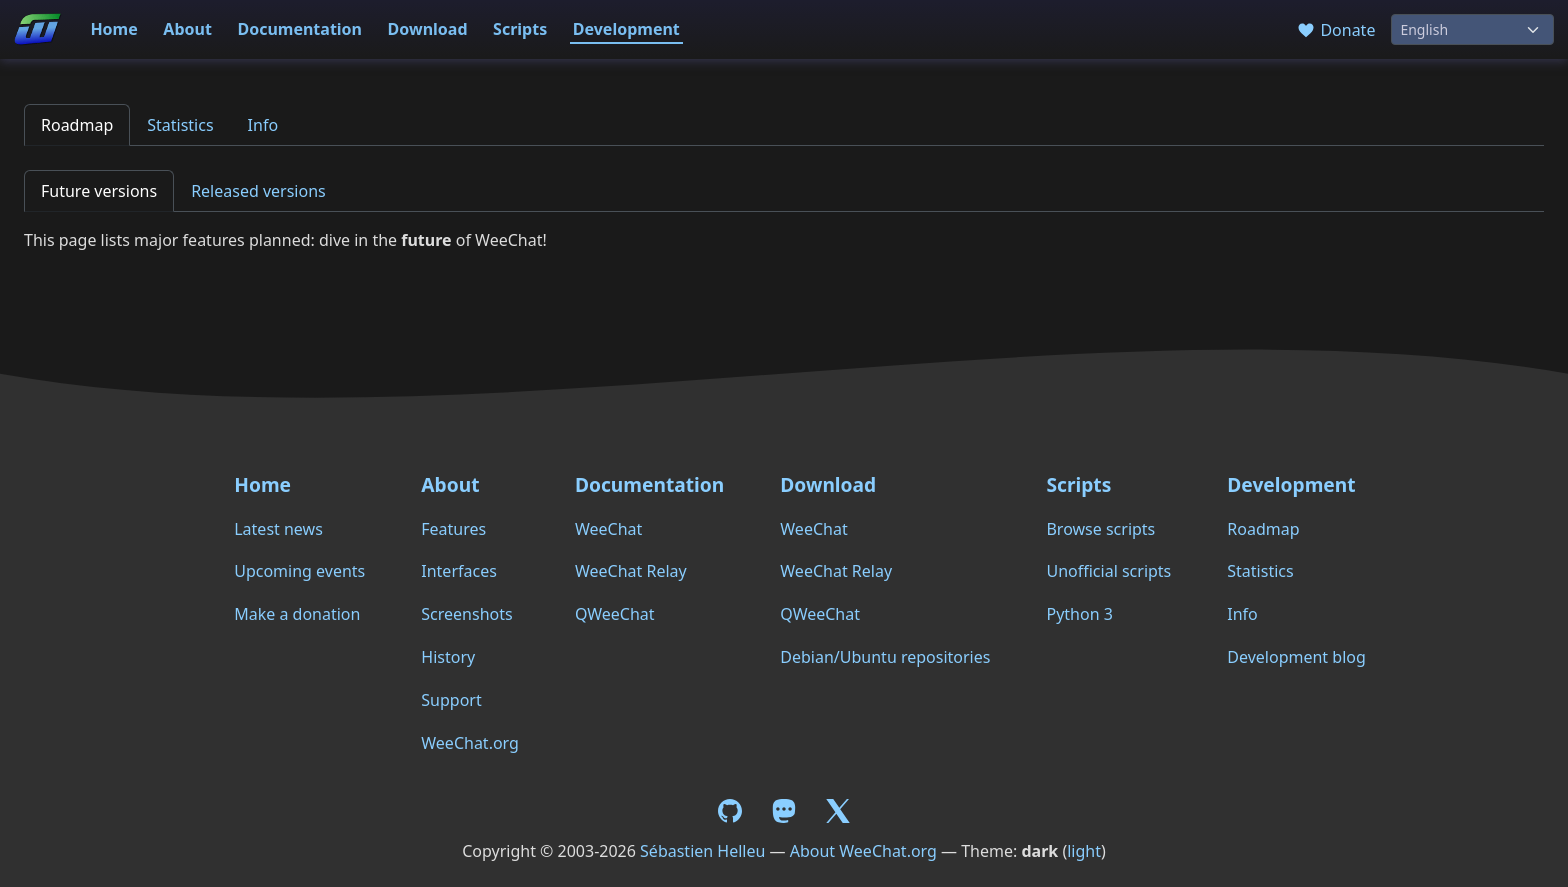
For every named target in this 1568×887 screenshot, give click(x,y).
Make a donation (297, 614)
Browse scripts (1100, 529)
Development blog (1296, 657)
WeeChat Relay (631, 571)
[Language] (1472, 29)
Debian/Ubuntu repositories (885, 657)
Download (428, 29)
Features (453, 529)
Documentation (299, 29)
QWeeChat (615, 614)
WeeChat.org (470, 743)
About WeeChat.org (863, 851)
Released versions (258, 191)
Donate (1335, 30)
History (448, 657)
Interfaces (459, 571)
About (187, 29)
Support (451, 700)
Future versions (99, 191)
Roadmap (77, 125)
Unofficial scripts (1108, 571)
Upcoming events (299, 571)
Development (626, 29)
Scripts (520, 29)
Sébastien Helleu (702, 851)
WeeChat (608, 529)
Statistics (180, 125)
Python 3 (1079, 614)
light (1084, 851)
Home (113, 29)
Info (263, 125)
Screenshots (466, 614)
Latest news (278, 529)
